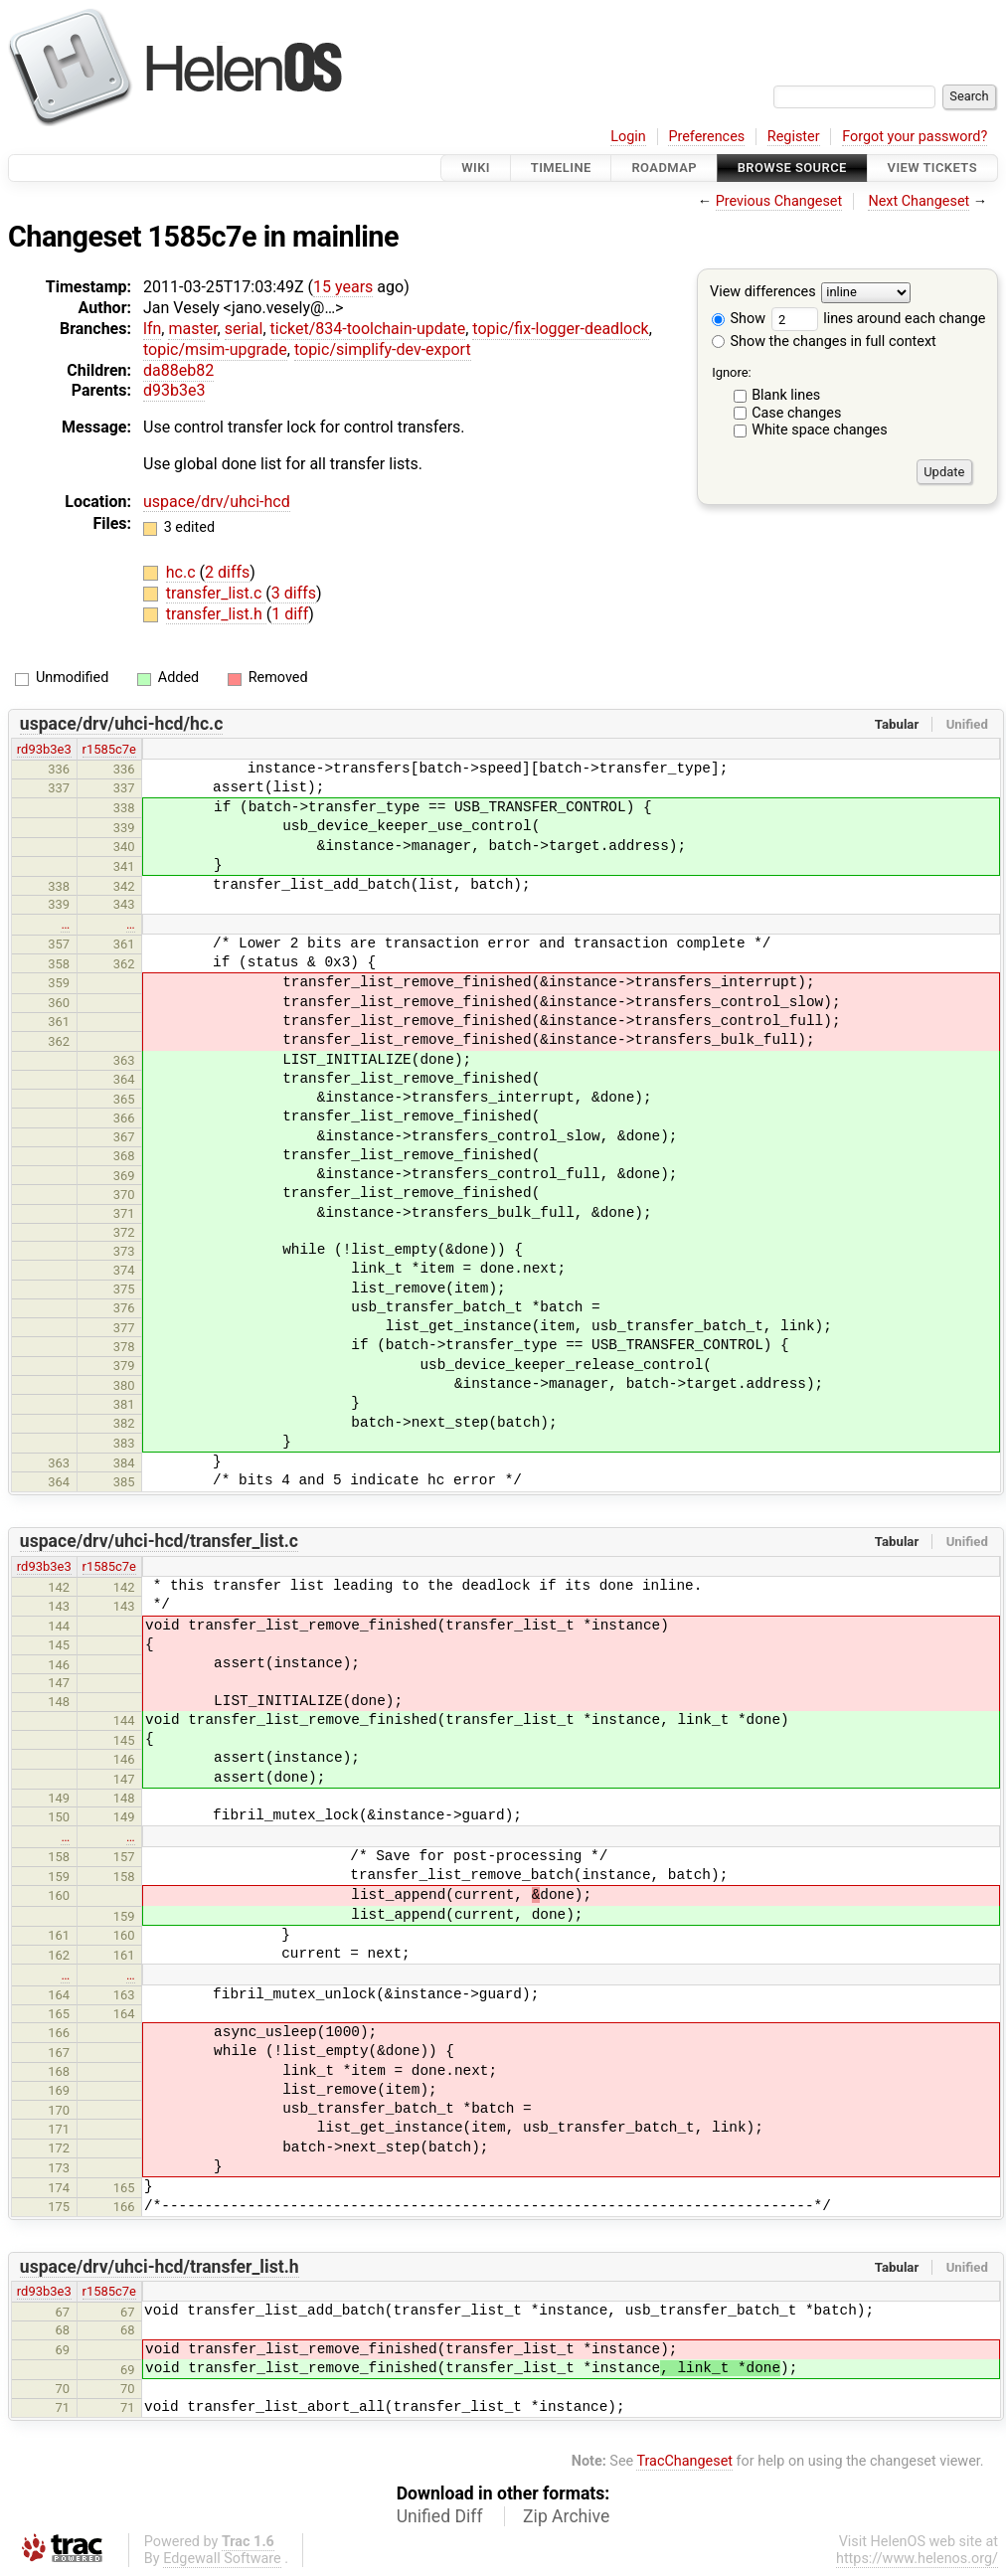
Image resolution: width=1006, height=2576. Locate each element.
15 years (343, 286)
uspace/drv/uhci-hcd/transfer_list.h (159, 2267)
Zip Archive (566, 2516)
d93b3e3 (174, 390)
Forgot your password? (914, 136)
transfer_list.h (216, 613)
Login (628, 136)
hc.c (183, 572)
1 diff (289, 613)
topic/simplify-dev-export (382, 349)
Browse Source (792, 167)
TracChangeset (684, 2461)
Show (738, 318)
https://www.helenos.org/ (917, 2558)
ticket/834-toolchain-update (368, 328)
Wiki (475, 167)
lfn (152, 328)
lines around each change (878, 318)
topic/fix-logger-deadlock (560, 328)
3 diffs (293, 593)
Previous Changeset (779, 201)
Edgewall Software (222, 2558)
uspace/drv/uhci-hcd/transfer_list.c (159, 1541)
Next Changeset (918, 201)
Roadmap (664, 167)
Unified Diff (440, 2516)
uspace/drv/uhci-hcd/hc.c (122, 724)
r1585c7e (109, 749)
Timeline (561, 167)
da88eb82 (178, 370)
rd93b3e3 (44, 749)
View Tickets (932, 167)
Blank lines (786, 395)
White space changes (820, 430)
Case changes (796, 413)
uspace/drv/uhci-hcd (216, 501)
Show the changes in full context (824, 341)
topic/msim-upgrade (215, 349)
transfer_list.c (215, 593)
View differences (763, 292)
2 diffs (227, 572)
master (192, 328)
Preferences (706, 136)
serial (244, 328)
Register (793, 136)
